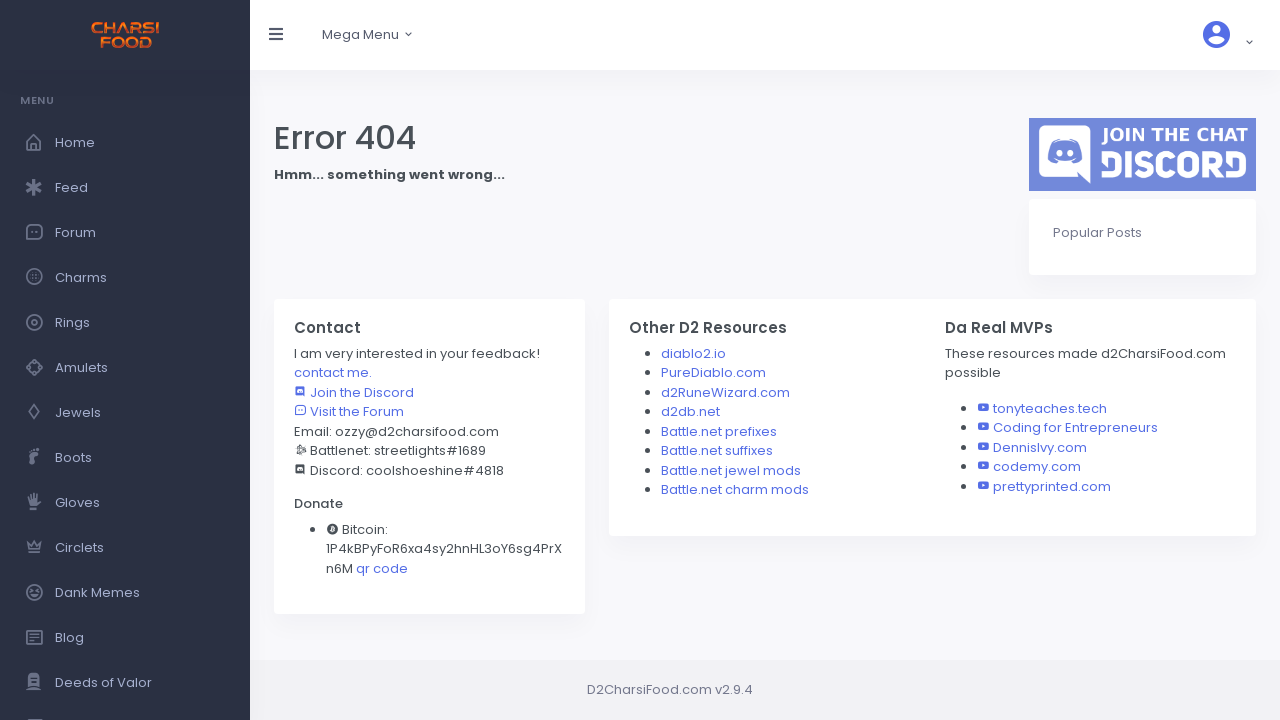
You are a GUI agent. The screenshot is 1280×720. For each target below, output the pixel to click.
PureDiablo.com (713, 372)
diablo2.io (693, 353)
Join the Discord (354, 392)
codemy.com (1037, 466)
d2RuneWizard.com (725, 392)
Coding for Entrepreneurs (1075, 427)
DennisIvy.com (1040, 447)
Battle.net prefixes (719, 431)
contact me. (333, 372)
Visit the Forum (349, 411)
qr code (382, 568)
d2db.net (690, 411)
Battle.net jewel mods (731, 470)
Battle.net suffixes (717, 450)
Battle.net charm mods (735, 489)
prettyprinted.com (1052, 486)
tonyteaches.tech (1050, 408)
